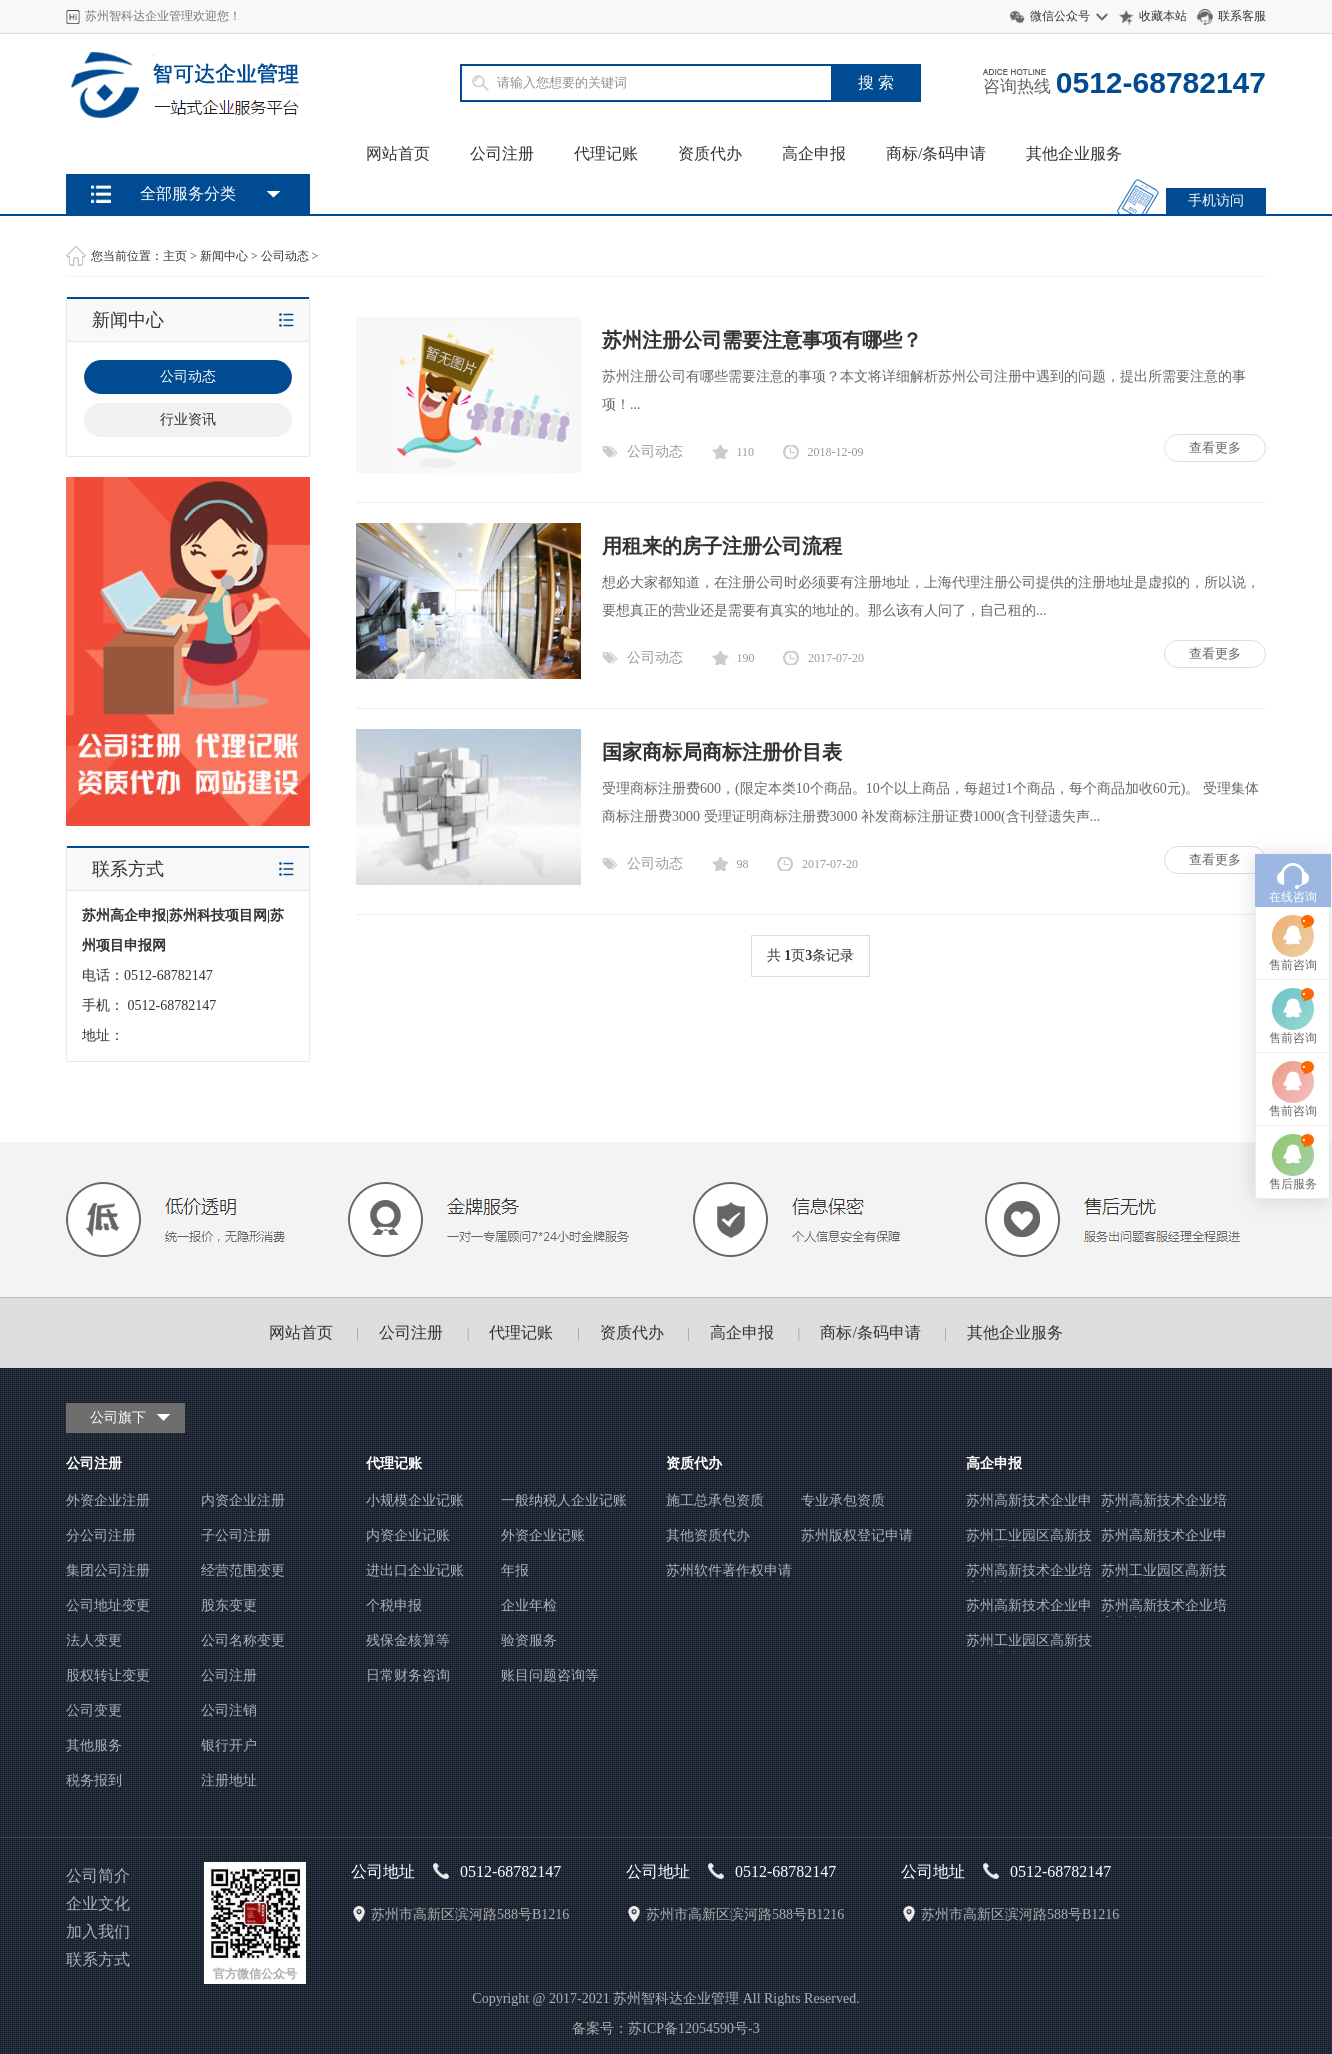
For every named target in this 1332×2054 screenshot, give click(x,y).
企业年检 (529, 1605)
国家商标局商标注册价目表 (722, 752)
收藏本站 (1163, 16)
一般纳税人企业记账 (564, 1500)
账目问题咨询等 (550, 1675)
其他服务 (94, 1745)
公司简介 (98, 1875)
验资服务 (529, 1640)
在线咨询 (1293, 774)
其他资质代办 (708, 1535)
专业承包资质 (843, 1500)
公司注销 (229, 1710)
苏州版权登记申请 (857, 1535)
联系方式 (98, 1959)
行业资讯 (188, 419)
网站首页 (398, 153)
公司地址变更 (108, 1605)
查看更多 (1215, 447)
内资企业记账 (408, 1535)
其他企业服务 (1074, 153)
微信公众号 (1060, 16)
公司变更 (94, 1710)
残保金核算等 (408, 1640)
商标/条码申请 (936, 153)
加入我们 (98, 1931)
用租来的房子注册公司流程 (722, 546)
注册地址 (229, 1780)
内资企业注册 (243, 1500)
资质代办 (710, 153)
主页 (175, 256)
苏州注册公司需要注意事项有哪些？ (762, 340)
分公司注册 (101, 1535)
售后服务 (1293, 1061)
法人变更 (94, 1640)
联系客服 (1242, 16)
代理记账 (606, 153)
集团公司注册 (108, 1570)
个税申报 (394, 1605)
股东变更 (229, 1605)
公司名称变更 (243, 1640)
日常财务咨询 (408, 1675)
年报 (515, 1570)
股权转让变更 (108, 1675)
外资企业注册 (108, 1500)
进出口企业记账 (415, 1570)
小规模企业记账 (415, 1500)
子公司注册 (236, 1535)
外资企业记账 (543, 1535)
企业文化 (98, 1903)
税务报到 (94, 1780)
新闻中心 (224, 256)
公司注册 (502, 153)
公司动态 (285, 256)
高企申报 (814, 153)
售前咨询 (1293, 842)
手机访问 (1216, 200)
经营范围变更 (243, 1570)
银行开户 (229, 1745)
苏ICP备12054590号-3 (693, 2028)
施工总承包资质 (715, 1500)
